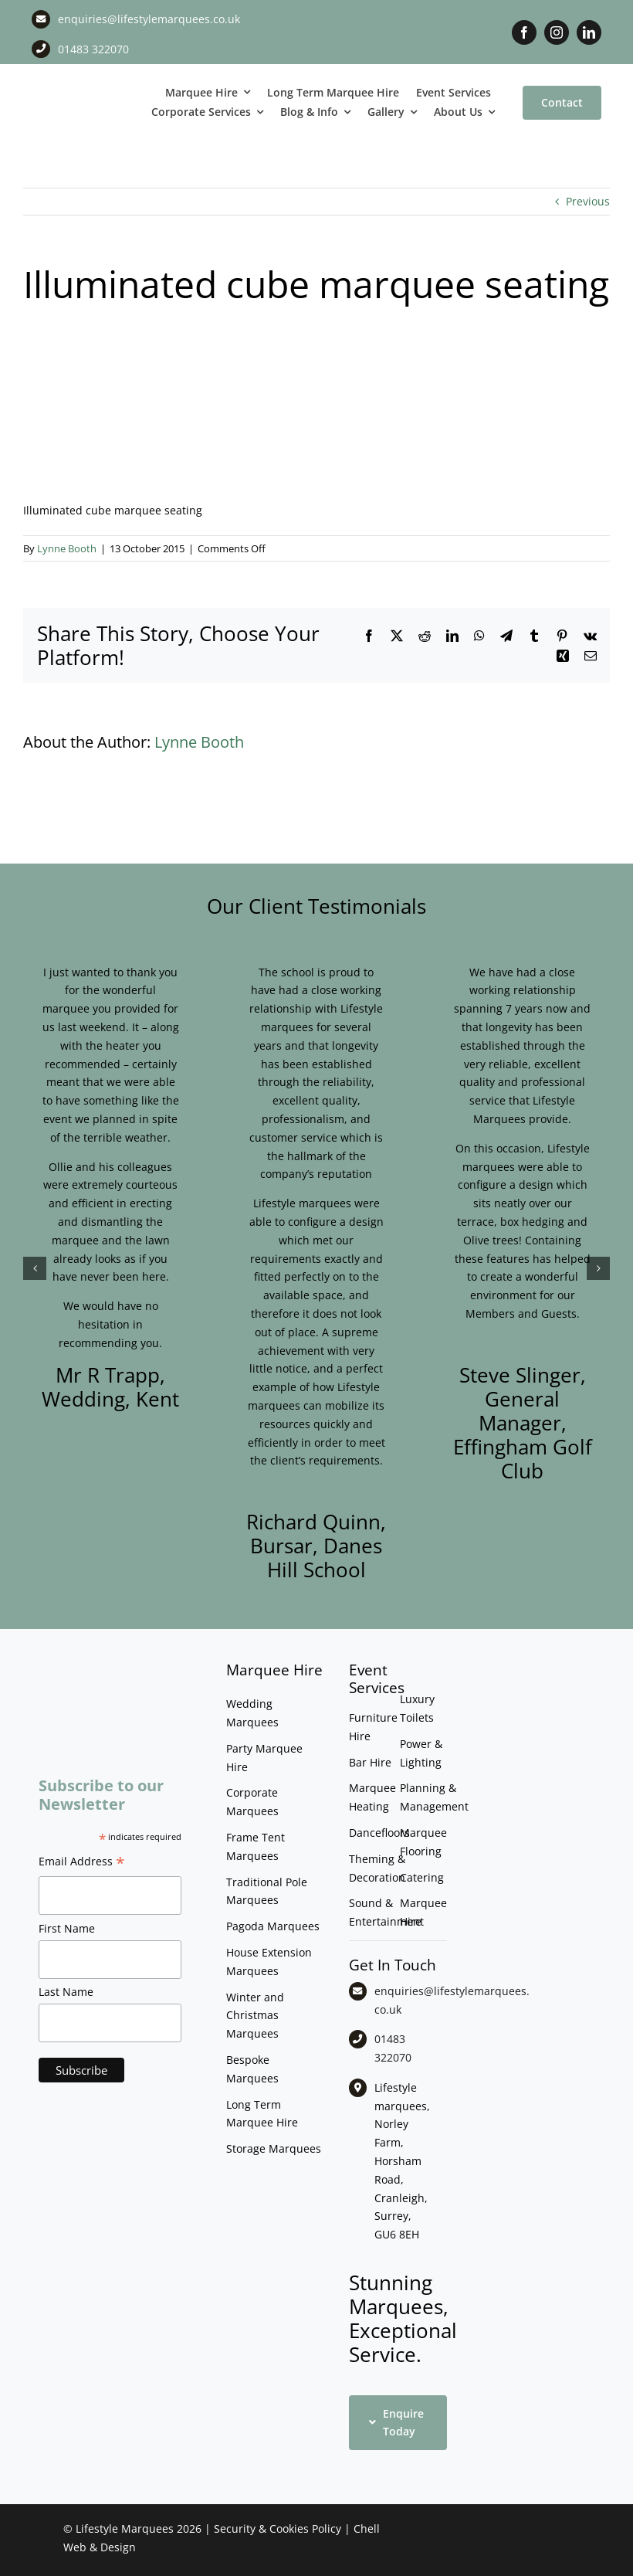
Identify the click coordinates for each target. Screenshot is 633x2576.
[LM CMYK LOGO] (79, 87)
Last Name (66, 1991)
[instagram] (556, 32)
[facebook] (524, 32)
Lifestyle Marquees (125, 2528)
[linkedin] (589, 32)
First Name (67, 1928)
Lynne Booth (66, 548)
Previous (588, 201)
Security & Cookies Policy (277, 2528)
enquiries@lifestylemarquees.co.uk (149, 19)
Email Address (82, 1863)
